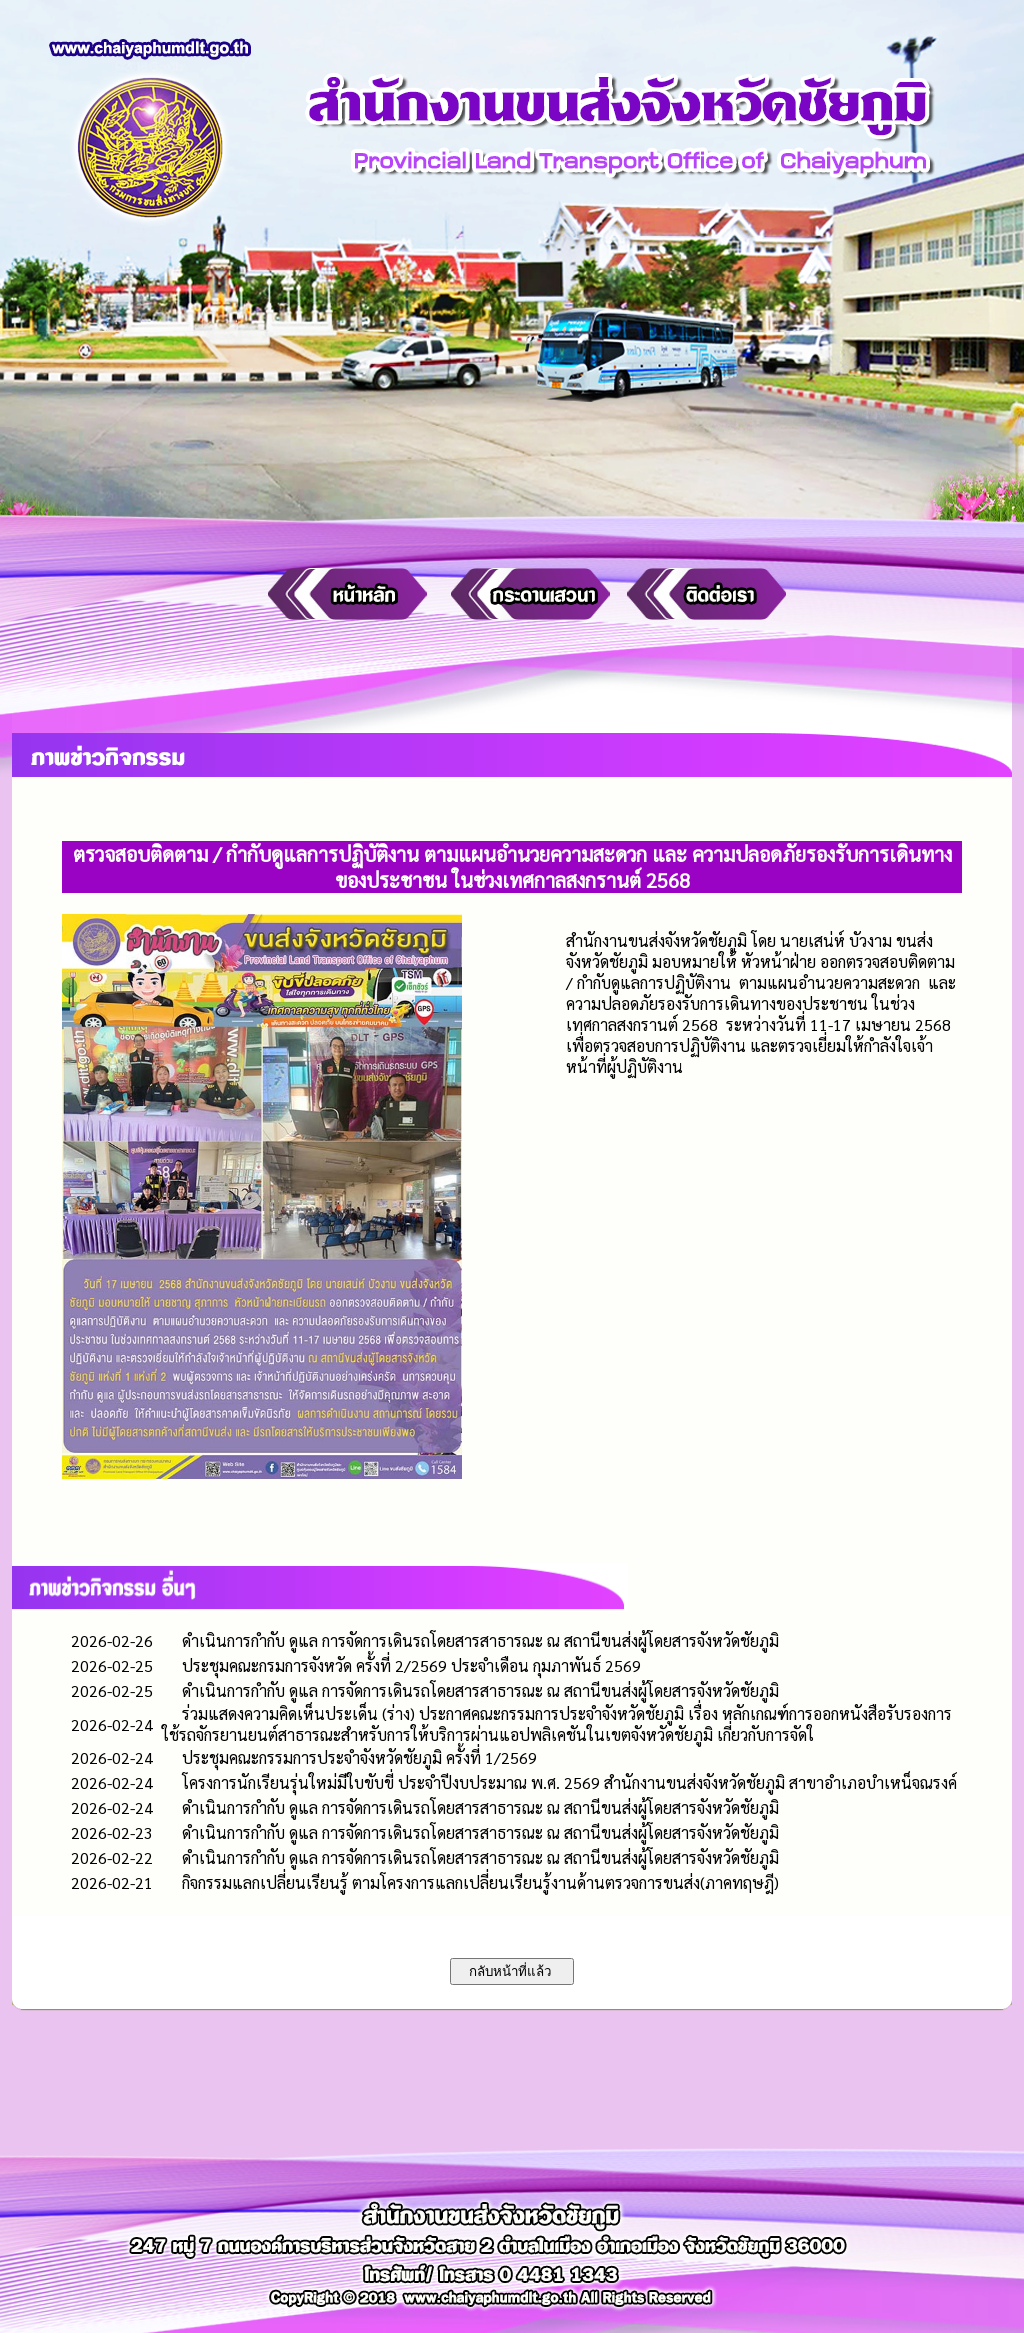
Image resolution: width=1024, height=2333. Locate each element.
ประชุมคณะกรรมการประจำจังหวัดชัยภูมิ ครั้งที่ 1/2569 (359, 1757)
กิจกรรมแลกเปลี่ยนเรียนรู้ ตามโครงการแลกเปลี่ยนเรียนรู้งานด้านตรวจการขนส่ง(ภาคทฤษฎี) (480, 1882)
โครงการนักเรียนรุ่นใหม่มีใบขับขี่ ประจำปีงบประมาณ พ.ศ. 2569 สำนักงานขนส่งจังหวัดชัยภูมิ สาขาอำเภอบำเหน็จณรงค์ (569, 1782)
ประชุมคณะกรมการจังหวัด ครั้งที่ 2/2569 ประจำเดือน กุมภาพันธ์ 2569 (411, 1665)
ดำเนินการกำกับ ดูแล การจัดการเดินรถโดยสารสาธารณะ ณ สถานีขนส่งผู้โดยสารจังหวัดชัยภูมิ (480, 1640)
